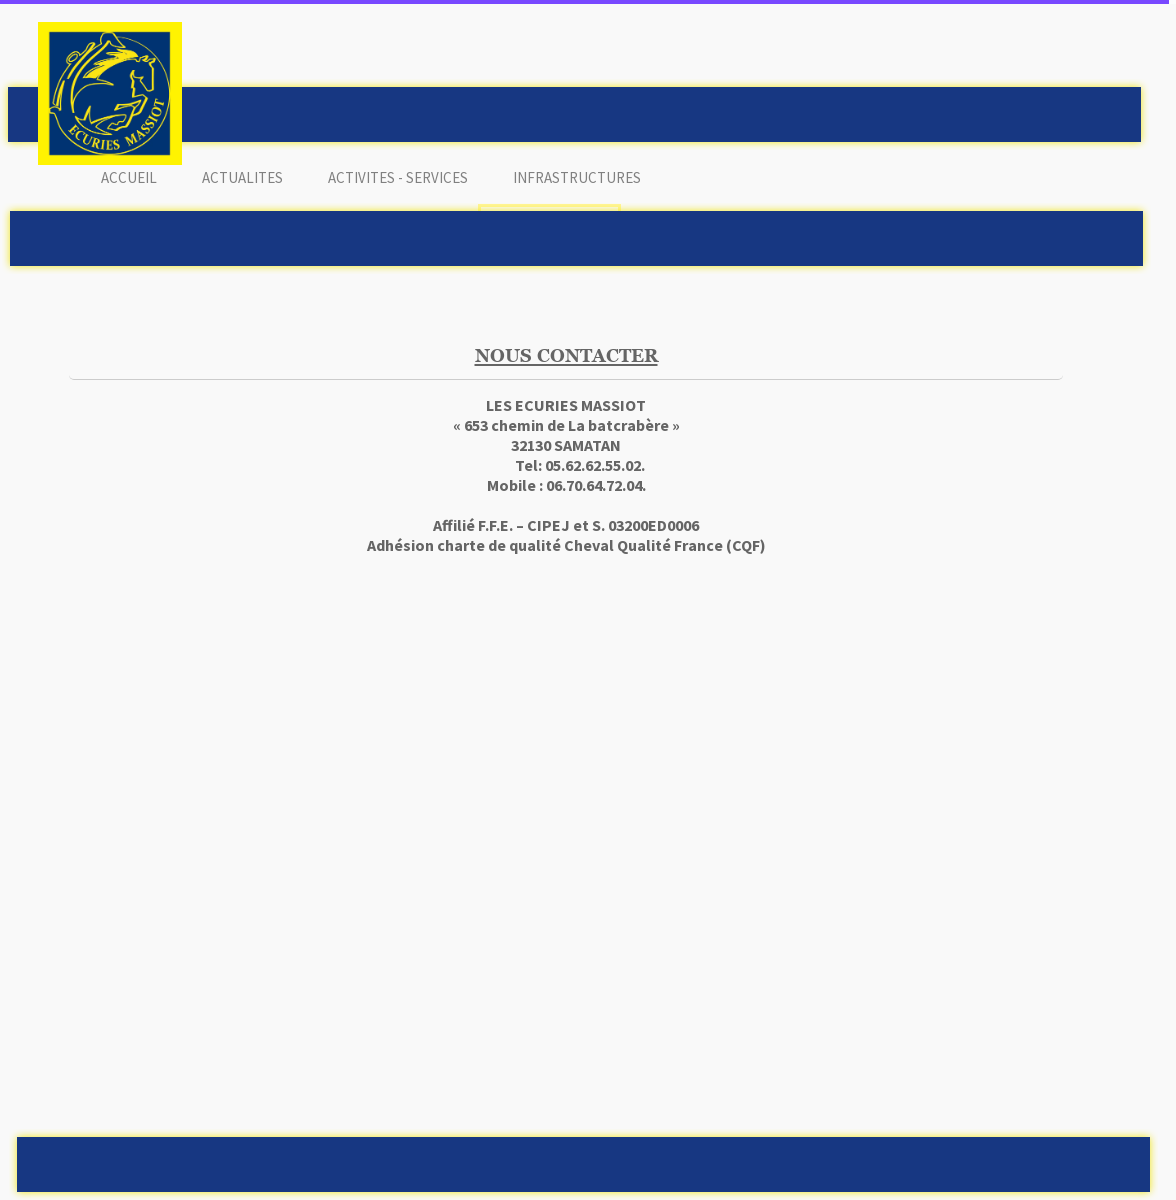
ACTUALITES (242, 177)
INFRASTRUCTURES (577, 177)
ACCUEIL (129, 177)
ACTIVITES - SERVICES (398, 177)
